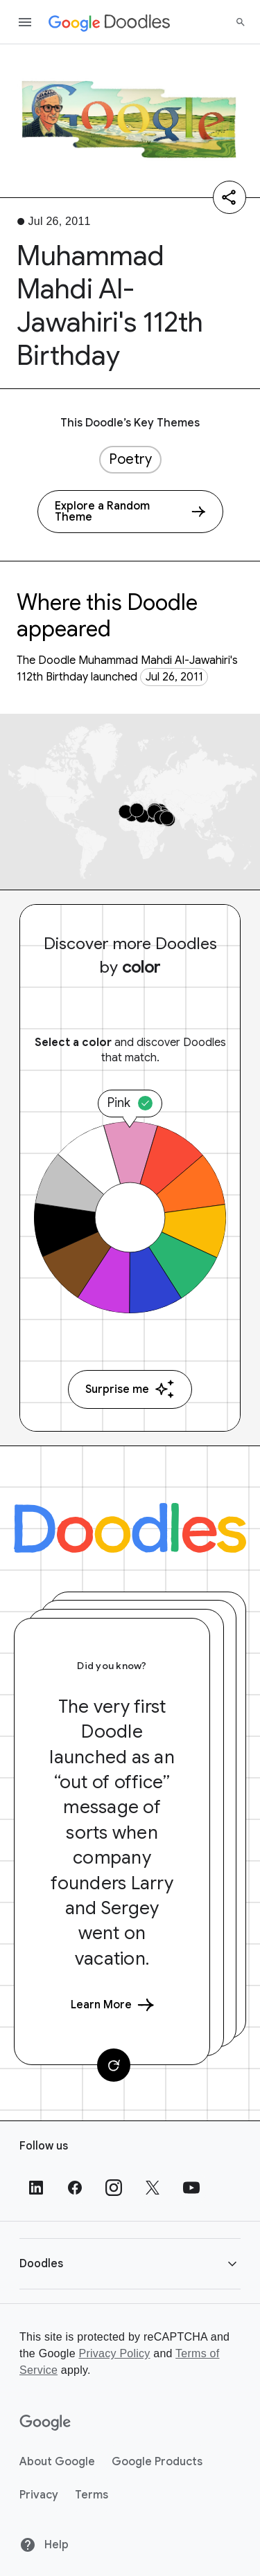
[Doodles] (130, 1528)
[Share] (229, 197)
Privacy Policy (114, 2353)
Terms (91, 2495)
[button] (130, 2263)
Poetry (130, 459)
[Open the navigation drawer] (25, 22)
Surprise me (130, 1389)
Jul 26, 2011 (174, 677)
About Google (57, 2462)
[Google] (45, 2423)
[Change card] (113, 2065)
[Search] (240, 22)
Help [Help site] (44, 2545)
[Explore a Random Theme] (130, 511)
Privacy (38, 2495)
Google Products (157, 2462)
